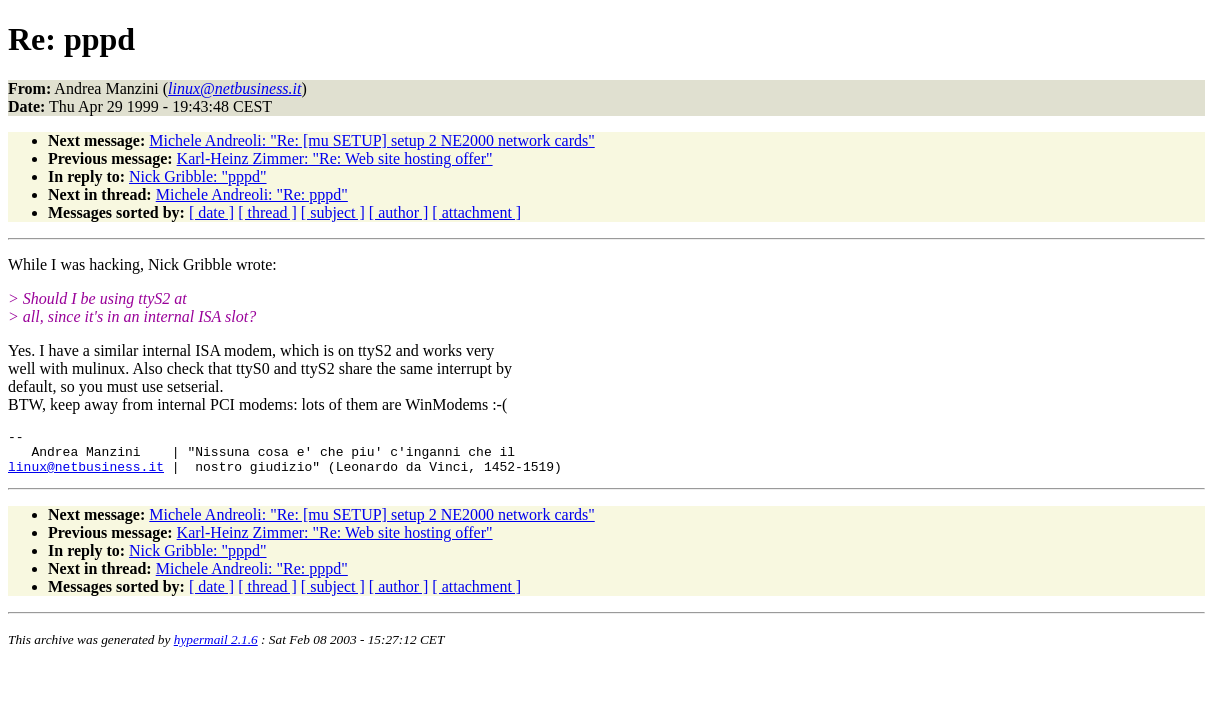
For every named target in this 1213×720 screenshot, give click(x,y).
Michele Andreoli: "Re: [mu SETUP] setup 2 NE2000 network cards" (371, 140)
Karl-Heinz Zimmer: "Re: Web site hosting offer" (335, 158)
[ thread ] (267, 212)
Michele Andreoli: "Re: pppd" (252, 194)
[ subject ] (333, 212)
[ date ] (211, 212)
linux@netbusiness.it (86, 475)
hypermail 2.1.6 (216, 648)
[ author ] (399, 212)
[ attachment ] (476, 212)
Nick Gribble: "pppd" (197, 176)
